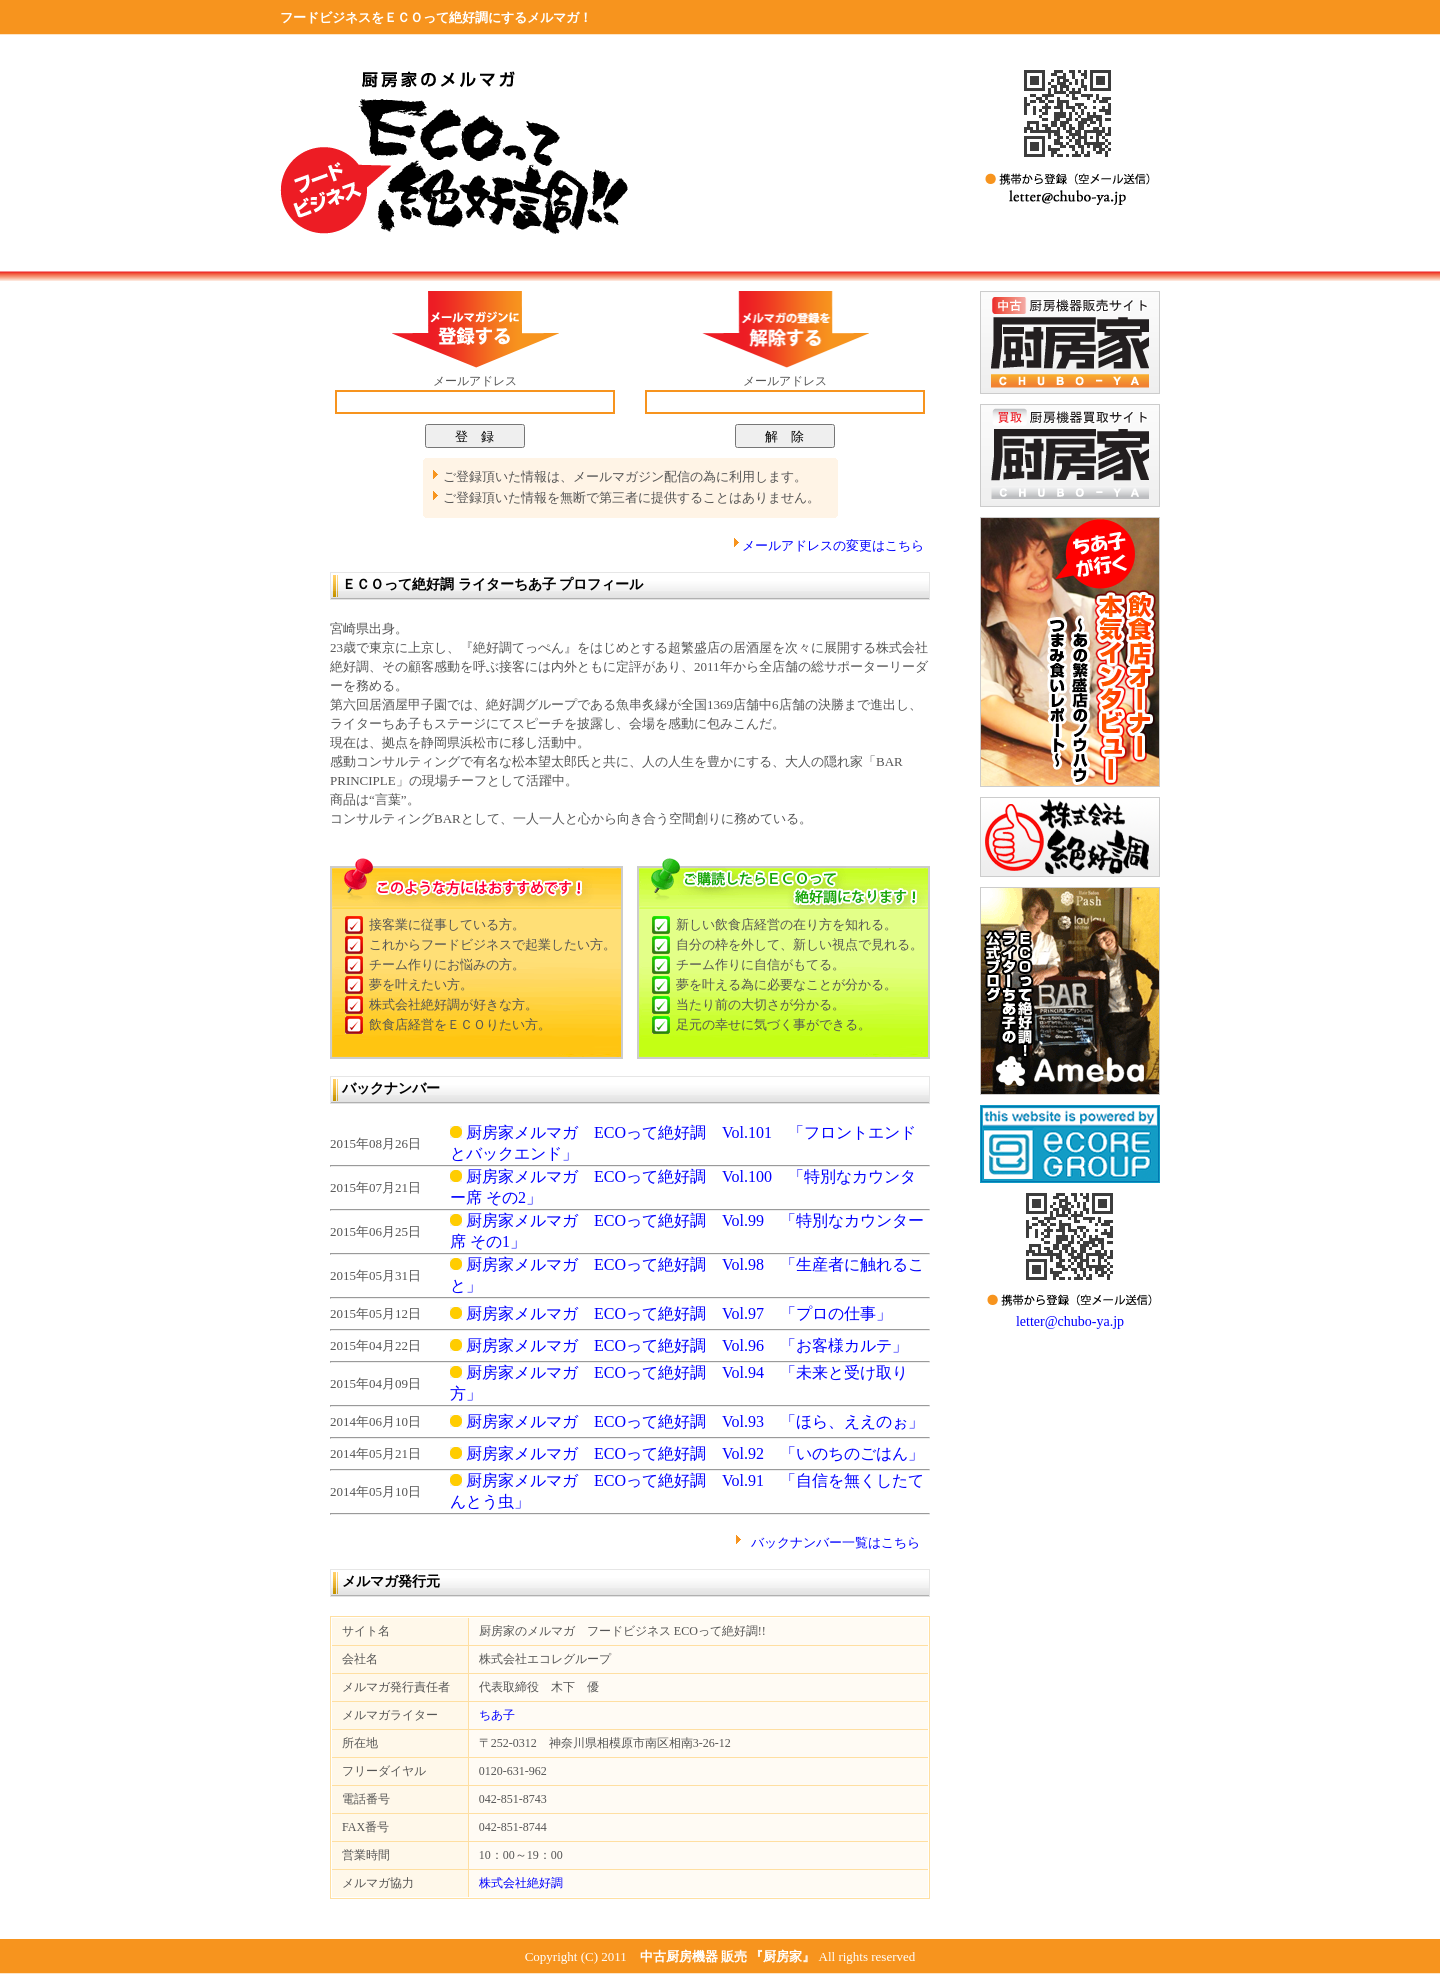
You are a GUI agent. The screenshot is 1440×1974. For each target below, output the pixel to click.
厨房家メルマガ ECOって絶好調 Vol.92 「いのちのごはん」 (687, 1453)
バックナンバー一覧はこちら (835, 1542)
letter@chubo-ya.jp (1070, 1321)
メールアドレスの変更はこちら (833, 545)
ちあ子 (497, 1715)
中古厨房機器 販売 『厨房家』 (728, 1956)
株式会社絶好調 (521, 1883)
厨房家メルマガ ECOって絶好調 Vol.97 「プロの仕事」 (671, 1313)
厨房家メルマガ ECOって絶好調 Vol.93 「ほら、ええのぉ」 (687, 1421)
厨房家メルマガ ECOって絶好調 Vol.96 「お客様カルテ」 (679, 1345)
